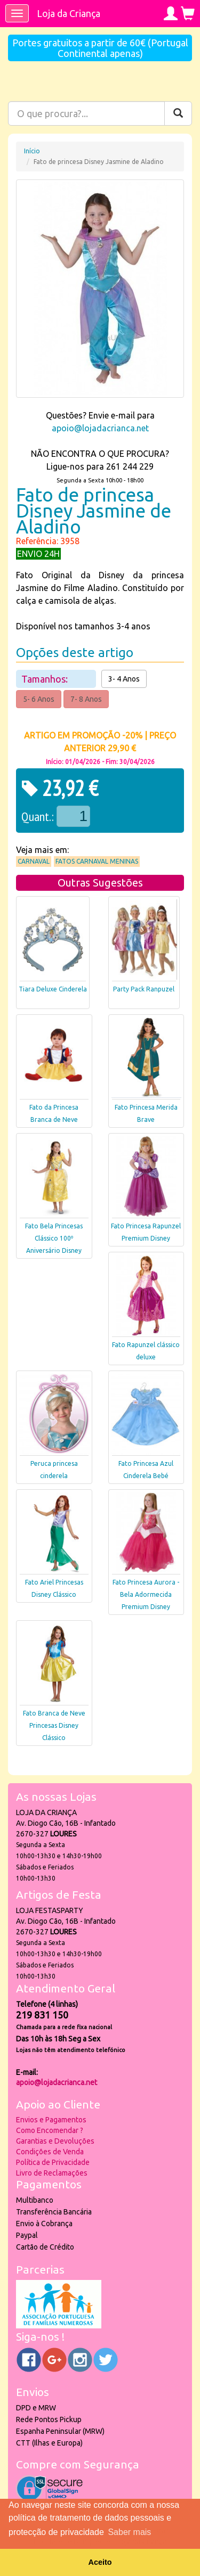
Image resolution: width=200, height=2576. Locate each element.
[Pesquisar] (178, 113)
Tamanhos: (45, 679)
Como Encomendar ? (49, 2130)
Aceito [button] (100, 2562)
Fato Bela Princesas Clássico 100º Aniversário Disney (54, 1238)
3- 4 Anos (124, 679)
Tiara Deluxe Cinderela (53, 989)
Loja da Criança (68, 13)
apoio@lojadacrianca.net (100, 428)
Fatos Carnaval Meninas (96, 861)
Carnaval (34, 861)
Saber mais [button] (129, 2532)
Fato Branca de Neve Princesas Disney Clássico (54, 1725)
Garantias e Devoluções (55, 2141)
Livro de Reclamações (51, 2173)
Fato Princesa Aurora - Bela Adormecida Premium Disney (146, 1594)
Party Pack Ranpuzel (143, 989)
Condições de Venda (50, 2151)
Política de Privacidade (53, 2162)
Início (32, 150)
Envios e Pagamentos (51, 2119)
